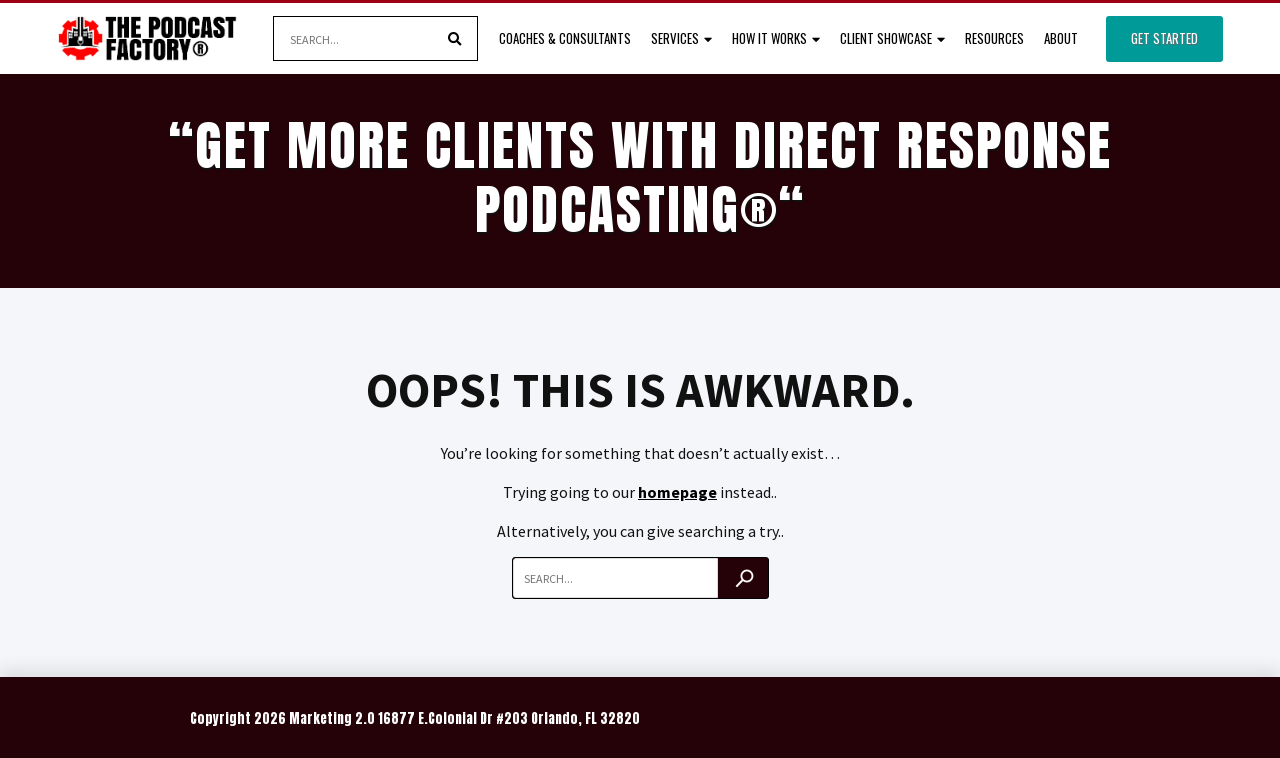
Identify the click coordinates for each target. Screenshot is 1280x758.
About (1061, 38)
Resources (994, 38)
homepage (677, 492)
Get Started (1164, 38)
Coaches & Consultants (565, 38)
